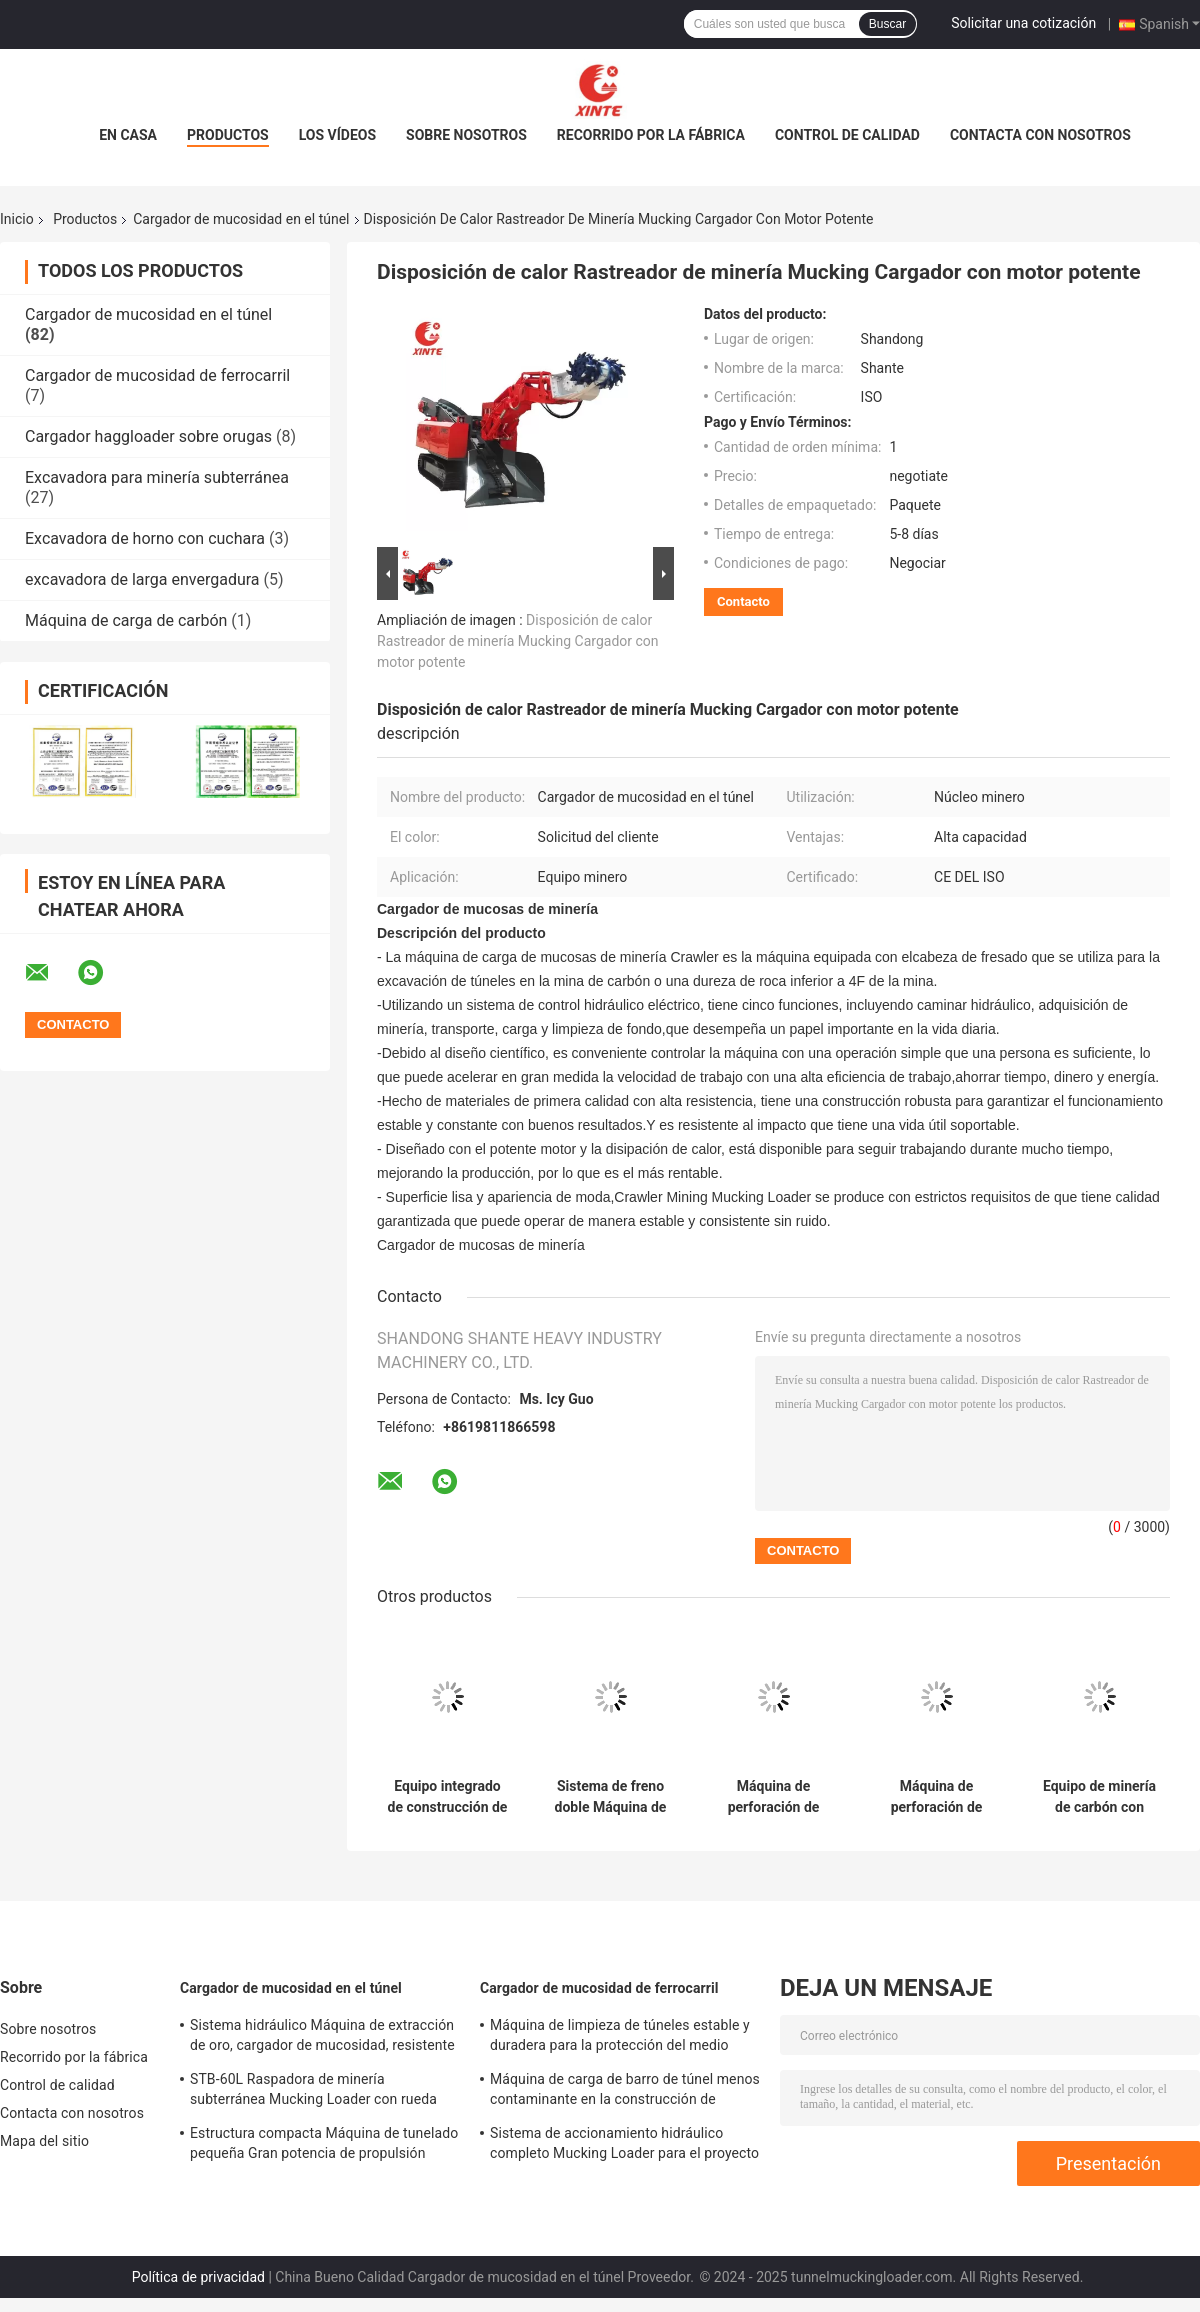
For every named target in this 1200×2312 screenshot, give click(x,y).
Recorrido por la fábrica (651, 135)
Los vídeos (337, 135)
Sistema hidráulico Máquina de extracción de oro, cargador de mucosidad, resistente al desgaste (322, 2038)
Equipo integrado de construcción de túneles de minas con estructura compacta (448, 1797)
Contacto (743, 601)
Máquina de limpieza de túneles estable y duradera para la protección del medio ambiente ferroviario (620, 2038)
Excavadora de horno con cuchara (145, 538)
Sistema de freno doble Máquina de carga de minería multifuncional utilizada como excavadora (611, 1797)
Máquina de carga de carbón (126, 620)
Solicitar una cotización (1023, 23)
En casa (128, 135)
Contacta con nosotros (1040, 135)
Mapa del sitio (44, 2141)
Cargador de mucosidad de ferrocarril (157, 375)
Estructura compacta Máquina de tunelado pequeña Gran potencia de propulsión (324, 2143)
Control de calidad (847, 135)
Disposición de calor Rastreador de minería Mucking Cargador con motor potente (518, 641)
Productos (228, 135)
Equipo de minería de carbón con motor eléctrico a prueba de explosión (1099, 1797)
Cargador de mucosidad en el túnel (241, 219)
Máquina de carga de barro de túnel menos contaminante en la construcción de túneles (625, 2092)
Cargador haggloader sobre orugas (148, 436)
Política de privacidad (198, 2277)
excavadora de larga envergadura (142, 579)
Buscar (887, 24)
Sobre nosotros (466, 135)
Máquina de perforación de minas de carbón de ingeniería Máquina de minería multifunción (773, 1797)
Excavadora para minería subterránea (157, 477)
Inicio (17, 219)
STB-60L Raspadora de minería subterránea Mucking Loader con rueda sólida (313, 2092)
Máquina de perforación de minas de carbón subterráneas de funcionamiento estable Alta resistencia (936, 1797)
